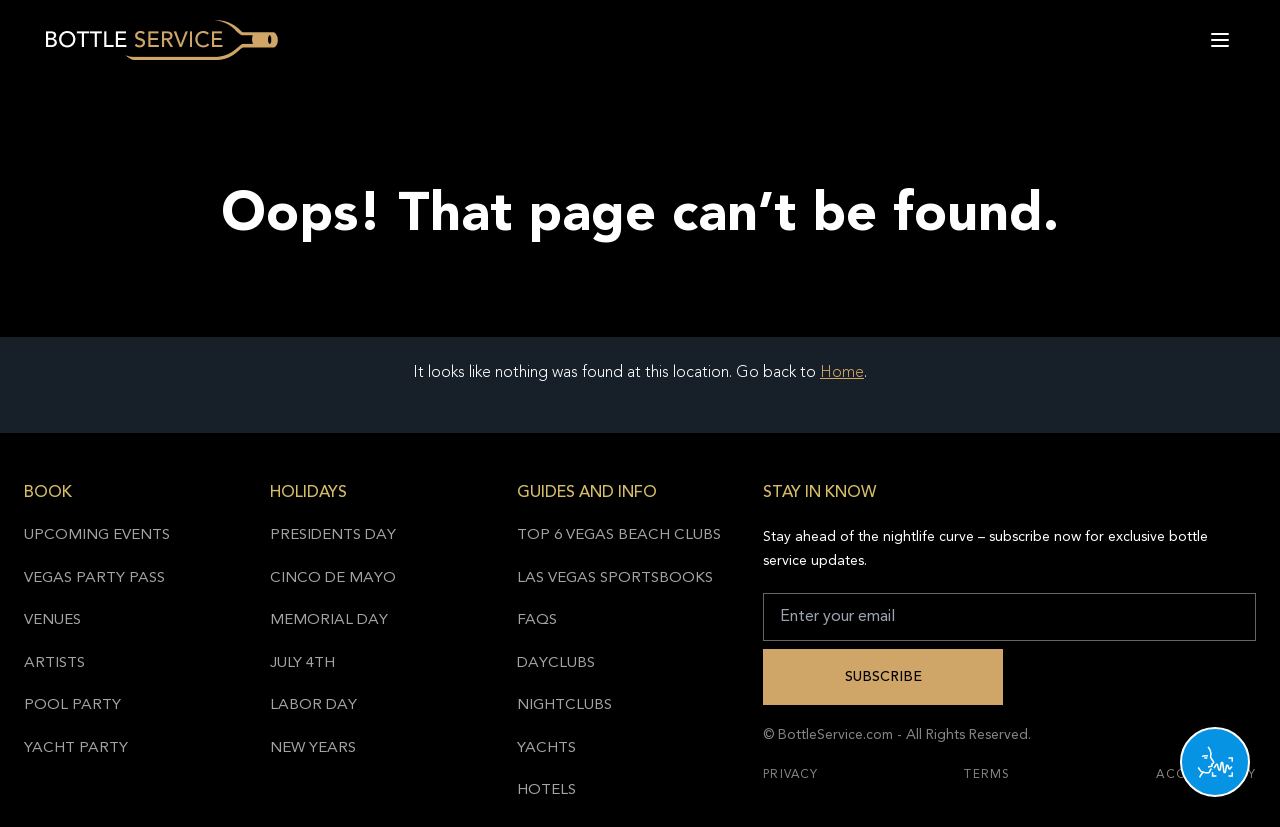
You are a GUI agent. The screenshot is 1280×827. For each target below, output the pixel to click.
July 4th (302, 663)
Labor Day (313, 705)
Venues (52, 620)
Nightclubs (564, 705)
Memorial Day (329, 620)
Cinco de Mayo (333, 578)
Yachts (546, 748)
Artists (54, 663)
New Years (313, 748)
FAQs (537, 620)
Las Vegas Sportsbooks (615, 578)
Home (842, 373)
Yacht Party (76, 748)
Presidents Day (333, 535)
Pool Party (72, 705)
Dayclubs (556, 663)
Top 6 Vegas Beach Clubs (619, 535)
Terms (987, 775)
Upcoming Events (97, 535)
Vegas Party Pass (94, 578)
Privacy (790, 775)
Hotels (546, 790)
